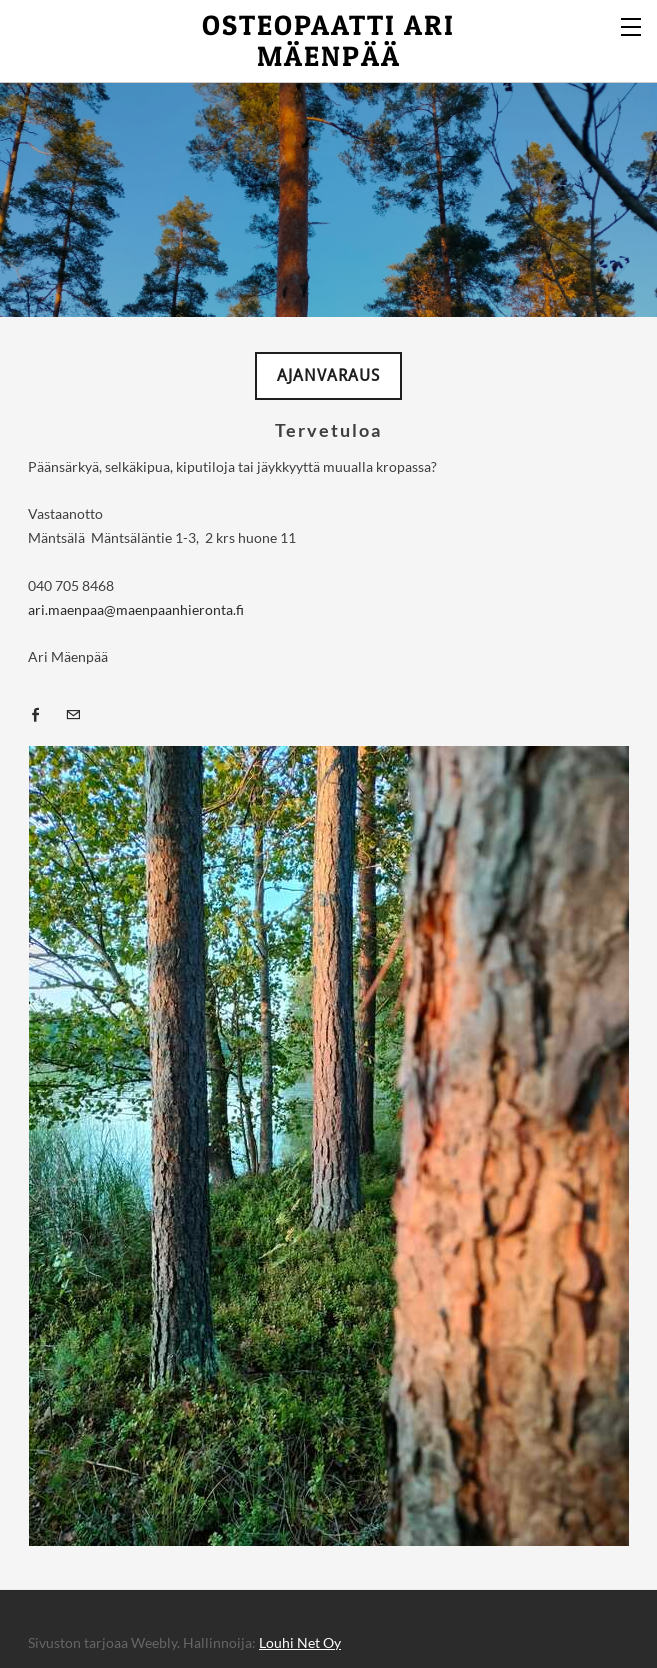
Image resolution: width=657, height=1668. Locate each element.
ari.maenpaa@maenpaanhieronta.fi (136, 609)
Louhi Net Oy (300, 1642)
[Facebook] (41, 714)
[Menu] (632, 25)
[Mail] (78, 714)
